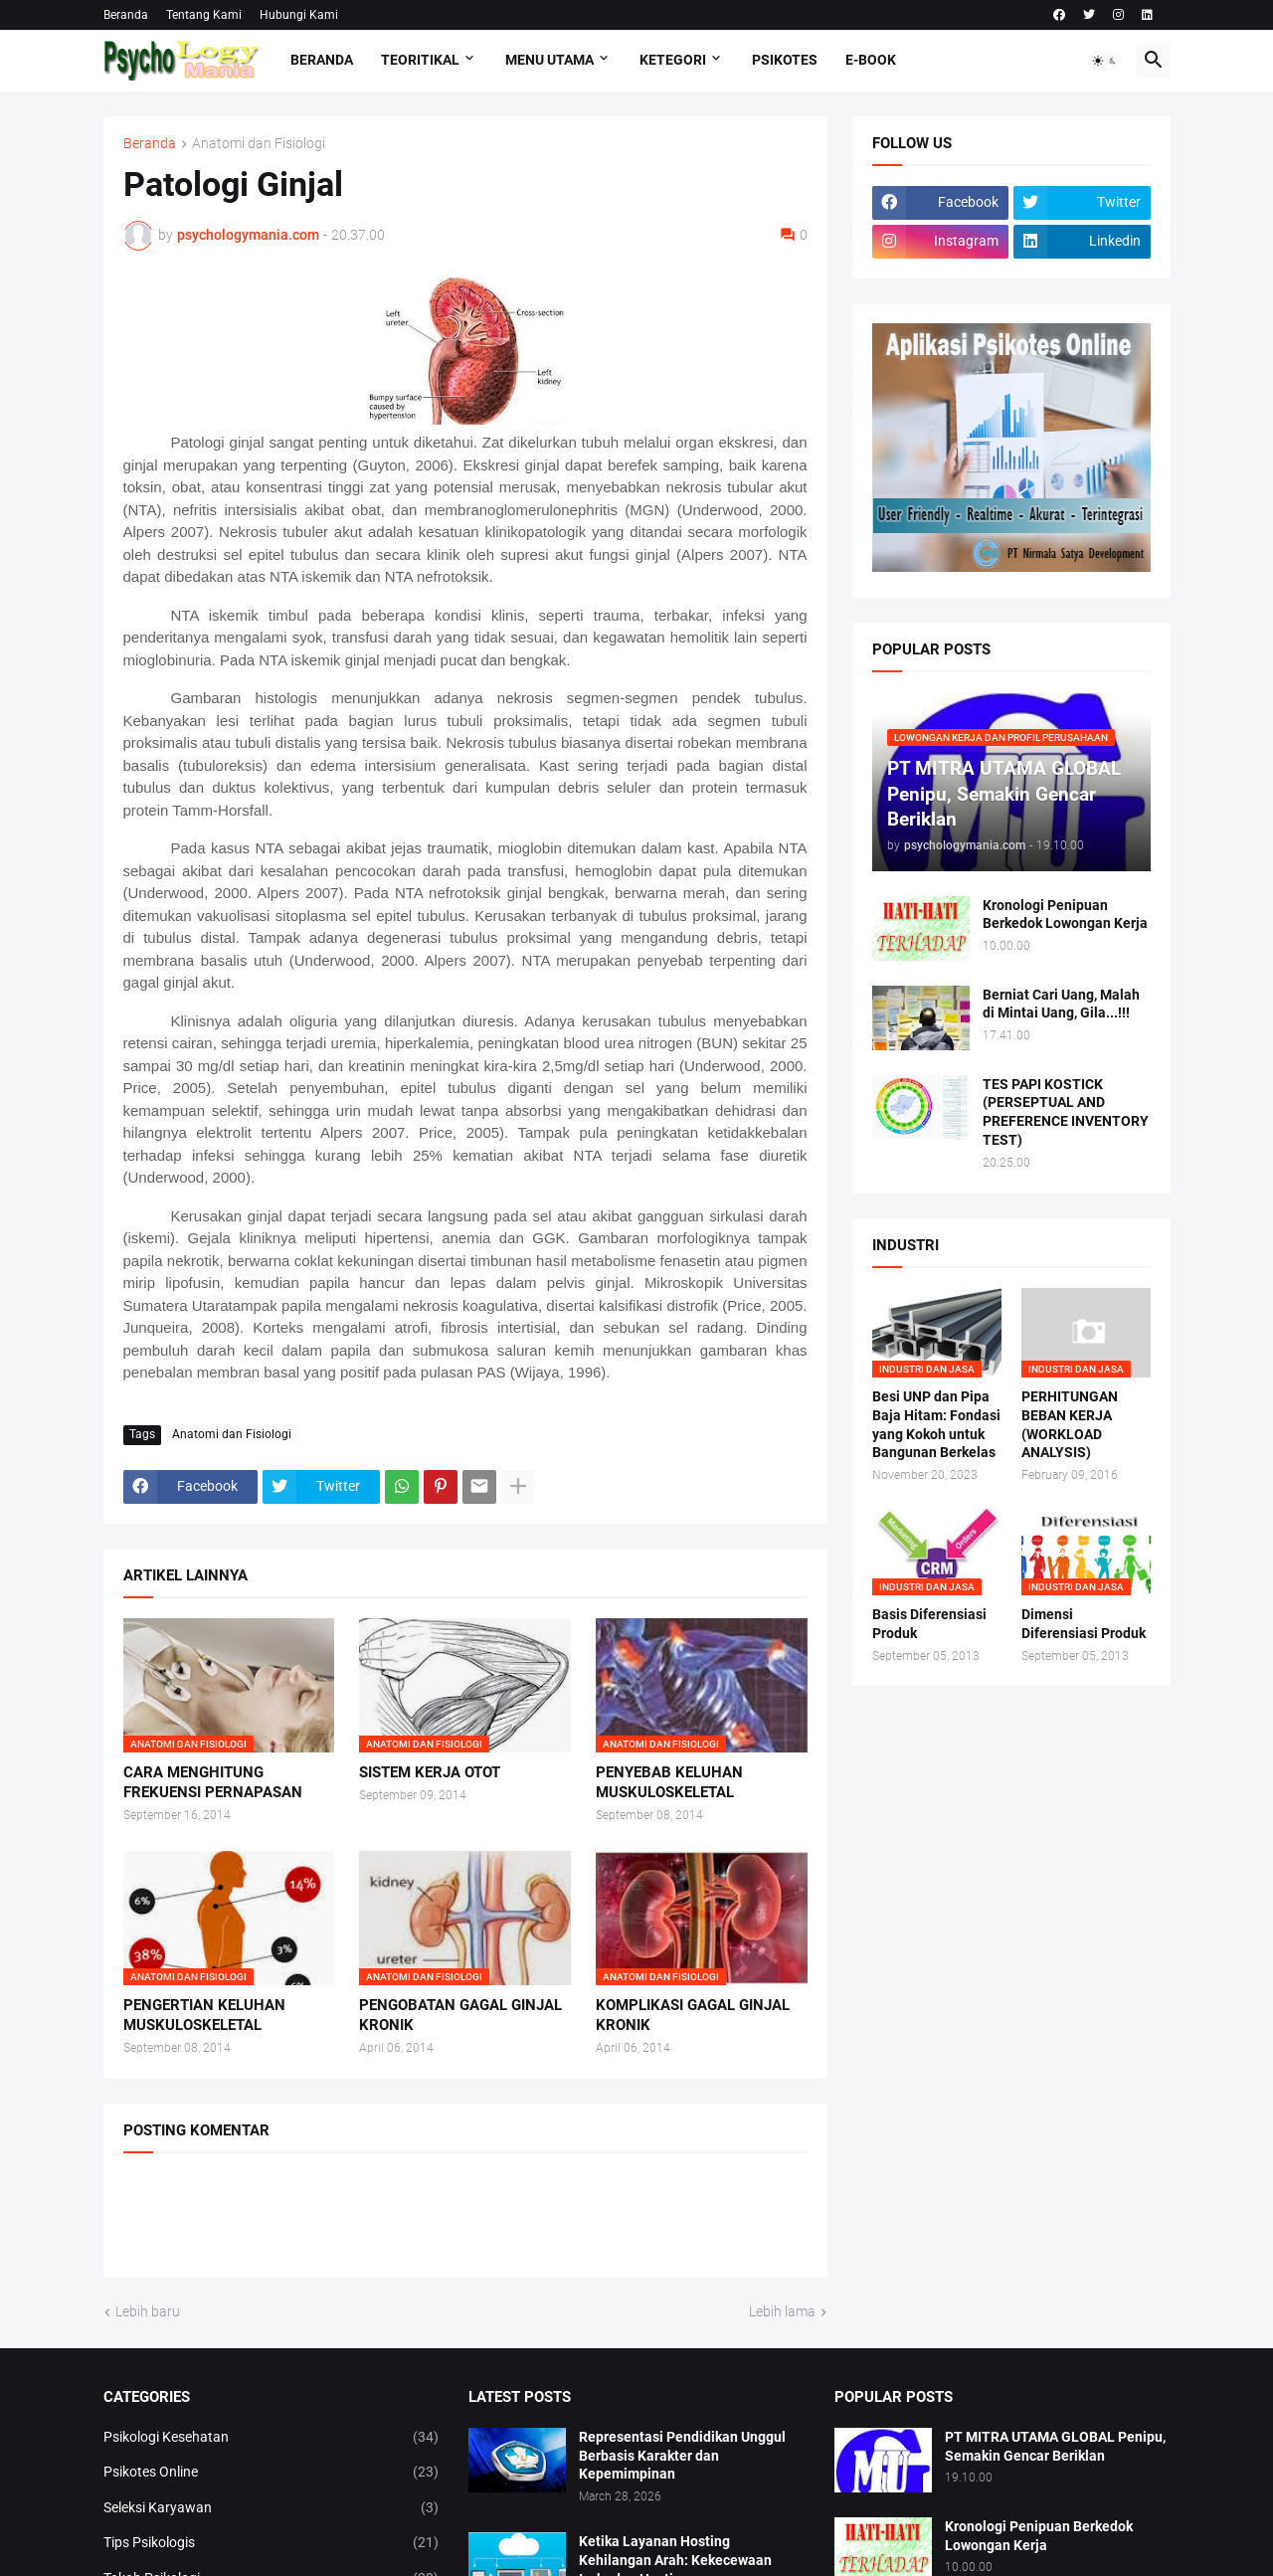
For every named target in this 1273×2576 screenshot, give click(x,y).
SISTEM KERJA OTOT (429, 1772)
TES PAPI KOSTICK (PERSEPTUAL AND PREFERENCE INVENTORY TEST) (1066, 1112)
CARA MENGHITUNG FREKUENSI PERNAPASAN (212, 1782)
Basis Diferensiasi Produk (929, 1623)
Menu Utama (549, 60)
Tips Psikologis (271, 2543)
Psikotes (785, 60)
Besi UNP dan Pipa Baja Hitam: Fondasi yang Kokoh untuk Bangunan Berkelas (936, 1424)
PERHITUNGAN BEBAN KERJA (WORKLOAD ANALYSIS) (1069, 1424)
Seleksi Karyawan (271, 2508)
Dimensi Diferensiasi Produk (1083, 1623)
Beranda (125, 15)
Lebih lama (782, 2311)
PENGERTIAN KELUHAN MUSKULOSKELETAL (204, 2015)
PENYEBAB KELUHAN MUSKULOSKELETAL (669, 1782)
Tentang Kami (204, 15)
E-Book (870, 60)
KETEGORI (672, 60)
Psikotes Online (271, 2473)
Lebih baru (147, 2311)
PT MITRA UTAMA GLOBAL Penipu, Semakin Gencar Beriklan (1055, 2446)
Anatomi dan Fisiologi (258, 143)
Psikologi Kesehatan (271, 2438)
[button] (1105, 61)
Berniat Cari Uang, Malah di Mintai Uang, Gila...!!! (1061, 1004)
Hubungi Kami (299, 15)
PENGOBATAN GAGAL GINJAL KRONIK (460, 2015)
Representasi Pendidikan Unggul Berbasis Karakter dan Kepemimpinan (682, 2456)
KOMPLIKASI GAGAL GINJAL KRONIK (693, 2015)
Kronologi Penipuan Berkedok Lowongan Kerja (1065, 914)
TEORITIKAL (420, 60)
